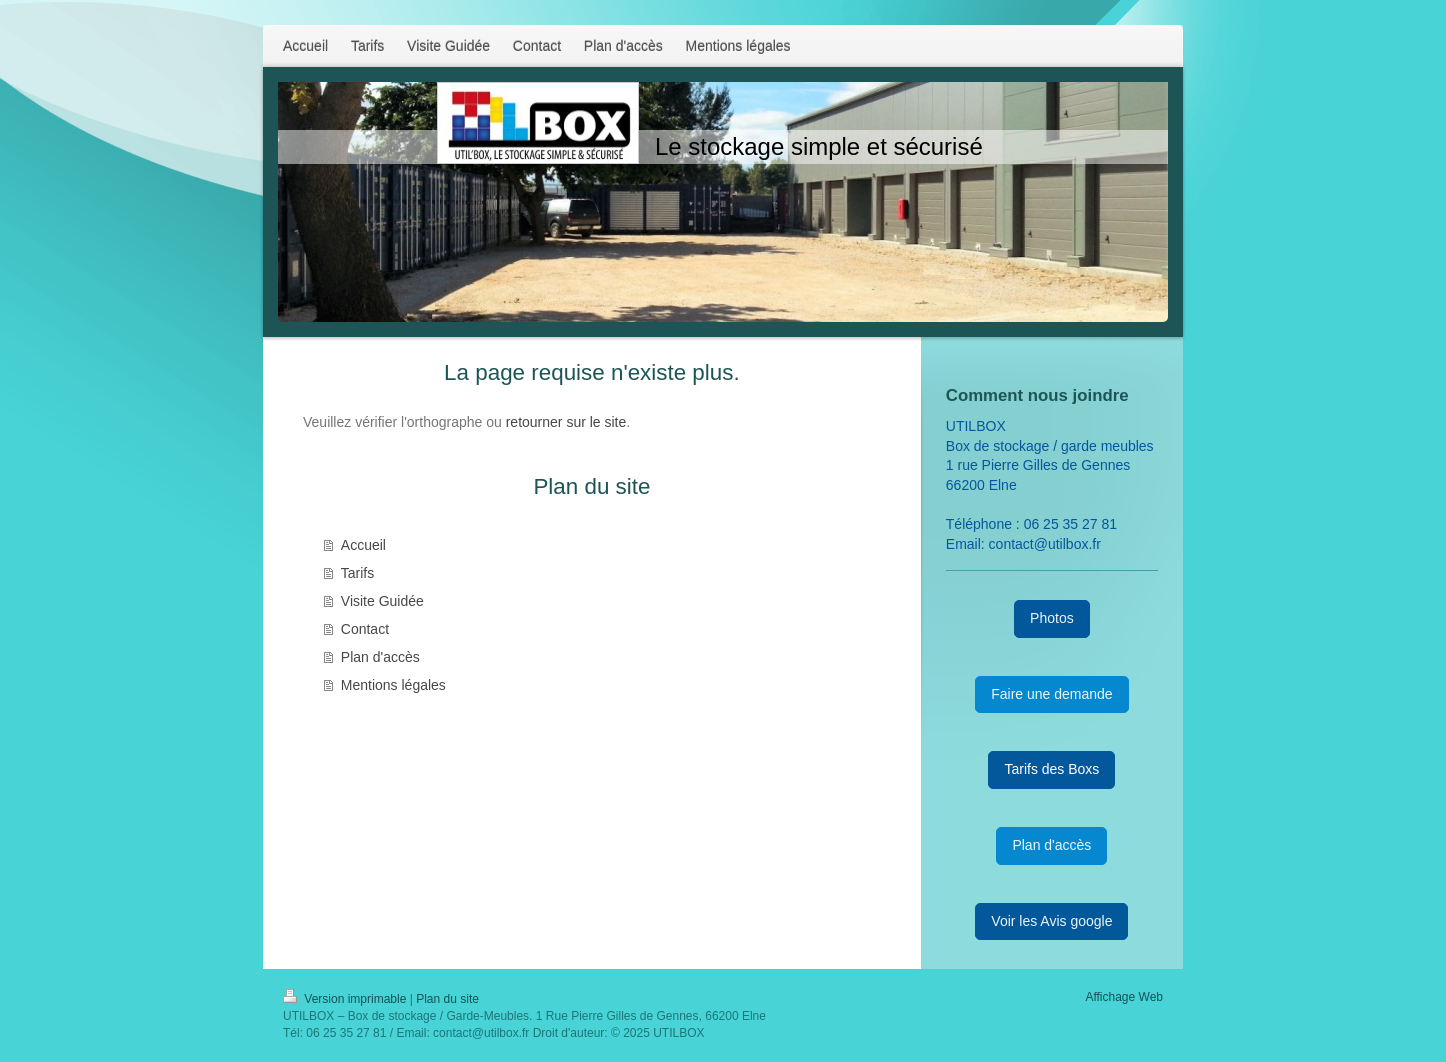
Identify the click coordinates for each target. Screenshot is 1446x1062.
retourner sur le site (566, 422)
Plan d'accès (380, 657)
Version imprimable (346, 999)
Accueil (363, 545)
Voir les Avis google (1051, 921)
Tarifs (357, 573)
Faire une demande (1051, 694)
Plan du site (447, 999)
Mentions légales (393, 685)
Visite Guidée (382, 601)
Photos (1052, 618)
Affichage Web (1124, 997)
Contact (365, 629)
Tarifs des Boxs (1051, 769)
